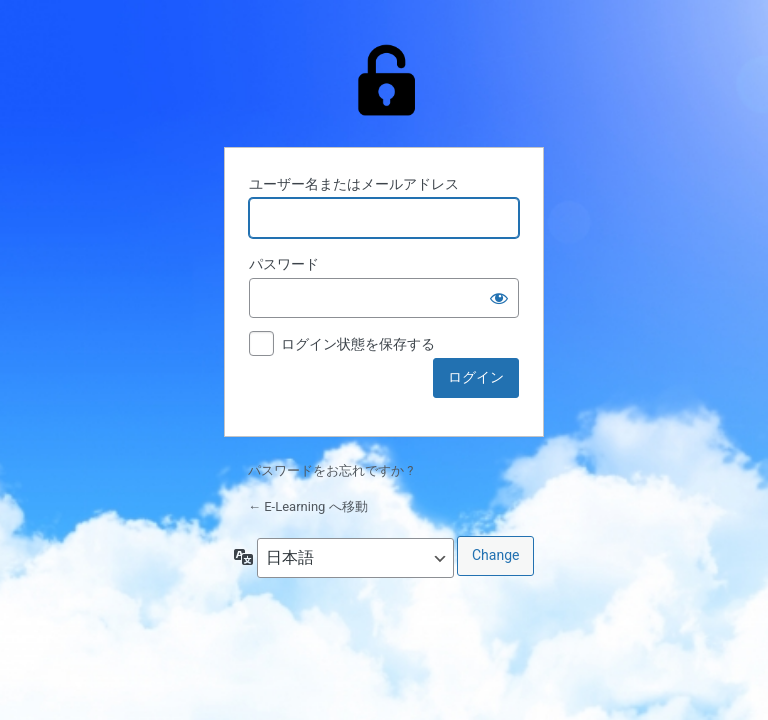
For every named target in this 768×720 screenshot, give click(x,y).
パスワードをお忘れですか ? (330, 470)
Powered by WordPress (384, 80)
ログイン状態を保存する (358, 344)
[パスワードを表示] (499, 298)
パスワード (284, 264)
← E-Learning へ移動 (308, 506)
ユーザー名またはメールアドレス (354, 184)
